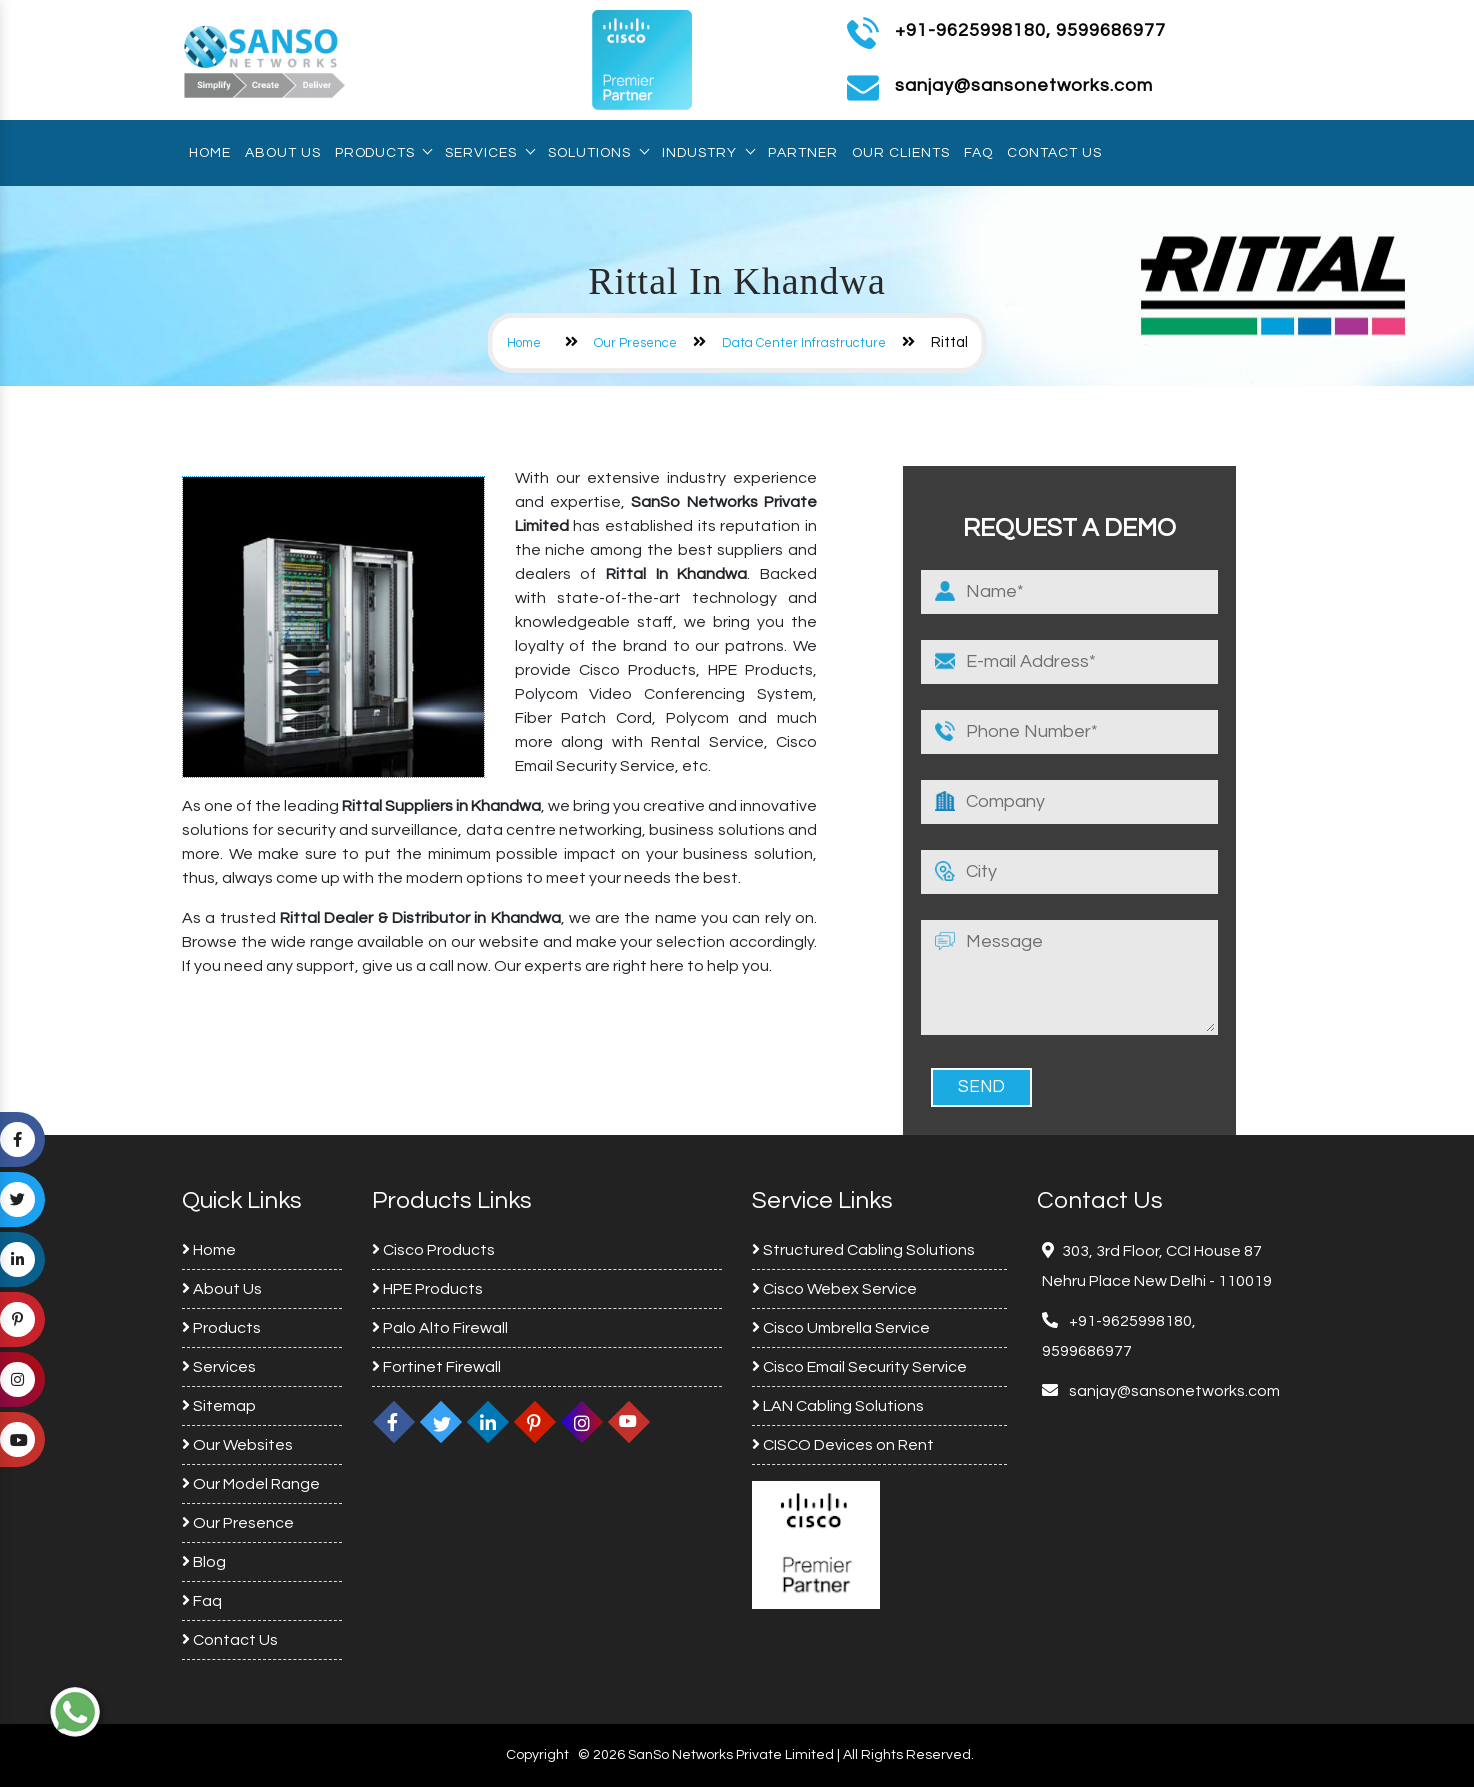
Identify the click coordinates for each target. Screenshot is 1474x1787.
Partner (803, 153)
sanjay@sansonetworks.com (1173, 1391)
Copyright (537, 1755)
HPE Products (427, 1289)
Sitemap (219, 1406)
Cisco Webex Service (834, 1289)
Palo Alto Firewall (440, 1328)
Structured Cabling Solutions (863, 1250)
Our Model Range (251, 1484)
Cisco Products (433, 1250)
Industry (708, 153)
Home (210, 153)
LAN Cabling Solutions (838, 1406)
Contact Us (1054, 153)
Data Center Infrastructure (804, 343)
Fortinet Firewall (436, 1367)
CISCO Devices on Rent (843, 1445)
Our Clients (901, 153)
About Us (283, 153)
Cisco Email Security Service (859, 1367)
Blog (204, 1562)
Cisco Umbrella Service (841, 1328)
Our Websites (237, 1445)
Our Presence (635, 343)
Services (489, 153)
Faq (978, 153)
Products (383, 153)
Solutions (598, 153)
